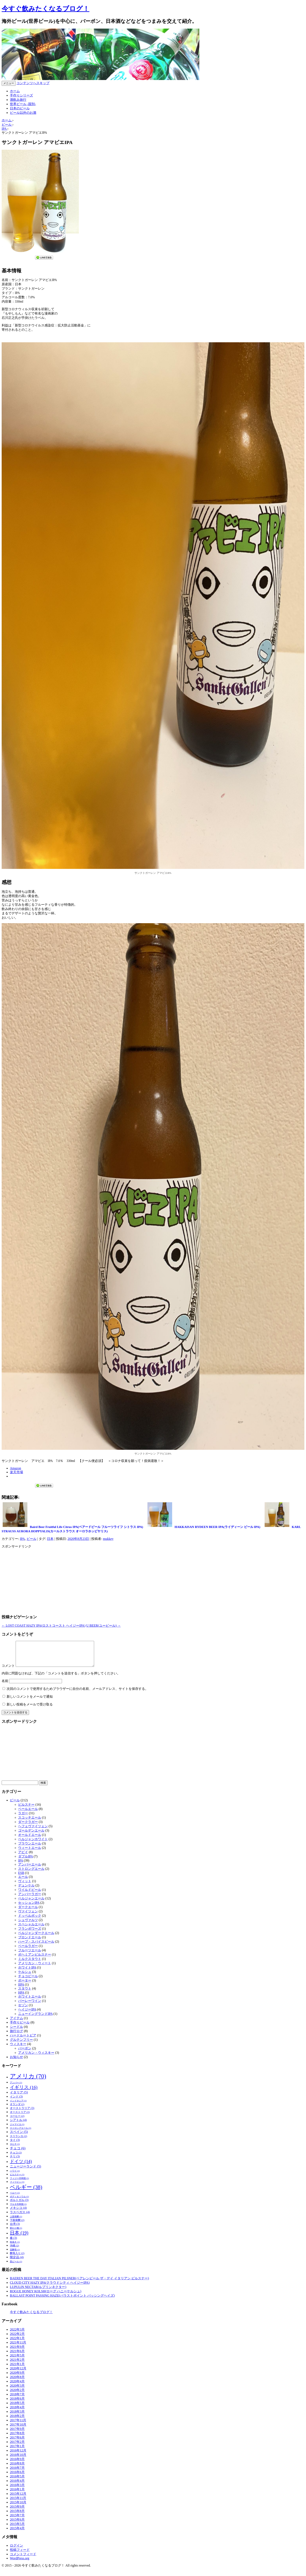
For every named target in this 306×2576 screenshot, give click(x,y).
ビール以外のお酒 (23, 112)
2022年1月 (17, 2343)
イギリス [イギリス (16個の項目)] (23, 2092)
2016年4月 (17, 2485)
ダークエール (28, 1912)
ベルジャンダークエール (36, 1938)
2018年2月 (17, 2421)
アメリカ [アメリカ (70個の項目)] (28, 2081)
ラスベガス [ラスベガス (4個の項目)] (20, 2217)
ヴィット (24, 1886)
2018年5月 (17, 2408)
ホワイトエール (29, 2001)
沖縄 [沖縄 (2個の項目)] (14, 2250)
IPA (22, 1538)
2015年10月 (18, 2507)
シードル (16, 2031)
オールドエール (29, 1839)
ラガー (23, 1818)
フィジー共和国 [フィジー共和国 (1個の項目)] (19, 2183)
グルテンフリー (21, 2044)
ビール (31, 1538)
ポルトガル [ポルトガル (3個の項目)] (19, 2205)
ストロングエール (31, 1873)
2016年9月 (17, 2464)
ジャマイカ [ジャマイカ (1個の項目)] (17, 2129)
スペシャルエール (31, 1929)
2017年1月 (17, 2451)
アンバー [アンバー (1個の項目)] (16, 2087)
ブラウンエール (29, 1848)
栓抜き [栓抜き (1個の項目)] (15, 2247)
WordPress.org (19, 2563)
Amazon (15, 1468)
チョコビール (28, 1981)
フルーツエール (29, 1955)
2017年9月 (17, 2434)
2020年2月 (17, 2395)
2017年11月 (18, 2425)
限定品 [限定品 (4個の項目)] (17, 2262)
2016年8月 (17, 2468)
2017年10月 (18, 2429)
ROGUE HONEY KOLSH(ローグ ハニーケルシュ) (45, 2296)
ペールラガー (28, 1951)
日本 (50, 1538)
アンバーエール (29, 1869)
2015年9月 (17, 2511)
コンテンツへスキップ (32, 83)
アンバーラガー (29, 1899)
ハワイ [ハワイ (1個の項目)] (15, 2176)
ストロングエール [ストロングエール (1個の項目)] (20, 2133)
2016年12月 (18, 2455)
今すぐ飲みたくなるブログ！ (45, 8)
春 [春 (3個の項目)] (13, 2242)
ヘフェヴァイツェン (33, 1831)
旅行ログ (16, 2036)
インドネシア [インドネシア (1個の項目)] (18, 2106)
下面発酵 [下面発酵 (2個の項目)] (17, 2225)
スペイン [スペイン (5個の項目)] (19, 2137)
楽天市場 (16, 1472)
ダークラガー (28, 1826)
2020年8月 (17, 2382)
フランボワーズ (29, 1933)
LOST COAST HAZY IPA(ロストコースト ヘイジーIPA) (43, 1625)
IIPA (21, 1989)
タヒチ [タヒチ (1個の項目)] (15, 2149)
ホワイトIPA (27, 1972)
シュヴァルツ (28, 1925)
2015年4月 (17, 2533)
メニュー (8, 83)
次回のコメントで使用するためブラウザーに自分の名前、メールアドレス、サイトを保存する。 (77, 1693)
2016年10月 (18, 2459)
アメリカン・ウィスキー (36, 2057)
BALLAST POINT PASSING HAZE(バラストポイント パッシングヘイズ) (62, 2300)
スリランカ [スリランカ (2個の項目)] (18, 2141)
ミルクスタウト (29, 1963)
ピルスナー (26, 1809)
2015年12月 (18, 2498)
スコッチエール (29, 1822)
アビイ (23, 1857)
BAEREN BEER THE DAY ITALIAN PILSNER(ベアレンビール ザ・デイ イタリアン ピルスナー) (79, 2283)
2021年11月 (18, 2347)
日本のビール (20, 108)
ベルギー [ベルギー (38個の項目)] (26, 2192)
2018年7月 (17, 2399)
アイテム (16, 2023)
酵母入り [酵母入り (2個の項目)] (17, 2258)
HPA (21, 1997)
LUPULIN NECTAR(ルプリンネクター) (38, 2292)
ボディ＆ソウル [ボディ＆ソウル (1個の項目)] (19, 2201)
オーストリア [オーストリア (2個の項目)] (20, 2117)
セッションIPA (28, 1907)
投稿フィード (20, 2554)
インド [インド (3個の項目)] (16, 2101)
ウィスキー (18, 2049)
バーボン (24, 2053)
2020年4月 (17, 2386)
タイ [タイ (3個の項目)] (15, 2144)
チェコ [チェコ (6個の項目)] (17, 2153)
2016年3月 (17, 2490)
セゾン (23, 2010)
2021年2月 (17, 2364)
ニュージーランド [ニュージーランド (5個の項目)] (25, 2171)
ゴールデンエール (31, 1835)
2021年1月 (17, 2369)
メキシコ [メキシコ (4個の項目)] (18, 2212)
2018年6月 (17, 2403)
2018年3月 (17, 2416)
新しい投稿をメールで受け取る (30, 1709)
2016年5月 (17, 2481)
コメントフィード (23, 2559)
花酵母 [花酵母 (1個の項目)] (15, 2254)
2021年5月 (17, 2360)
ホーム (15, 91)
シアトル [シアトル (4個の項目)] (18, 2125)
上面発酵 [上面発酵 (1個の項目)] (16, 2221)
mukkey (108, 1538)
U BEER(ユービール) (103, 1625)
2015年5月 (17, 2529)
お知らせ (16, 2062)
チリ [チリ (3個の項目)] (15, 2161)
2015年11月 (18, 2503)
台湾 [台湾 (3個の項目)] (15, 2228)
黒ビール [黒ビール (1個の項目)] (16, 2266)
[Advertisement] (36, 1581)
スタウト (24, 1993)
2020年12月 (18, 2373)
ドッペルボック (29, 1920)
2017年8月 (17, 2438)
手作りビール (20, 2027)
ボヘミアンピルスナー (34, 1959)
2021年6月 (17, 2356)
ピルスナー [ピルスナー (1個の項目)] (17, 2179)
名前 (5, 1686)
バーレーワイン (29, 2005)
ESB (21, 1877)
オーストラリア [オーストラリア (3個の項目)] (22, 2113)
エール (23, 1881)
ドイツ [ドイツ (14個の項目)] (21, 2166)
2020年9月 (17, 2377)
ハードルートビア (23, 2040)
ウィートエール (29, 1852)
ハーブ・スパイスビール (36, 1946)
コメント (8, 1670)
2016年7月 (17, 2472)
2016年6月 (17, 2477)
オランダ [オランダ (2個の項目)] (17, 2109)
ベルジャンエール (31, 1903)
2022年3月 (17, 2334)
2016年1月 (17, 2494)
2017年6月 (17, 2442)
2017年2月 (17, 2446)
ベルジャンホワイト (33, 1844)
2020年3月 (17, 2390)
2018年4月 (17, 2412)
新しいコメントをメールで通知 (30, 1701)
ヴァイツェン (28, 1916)
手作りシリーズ (21, 95)
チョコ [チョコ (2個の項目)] (16, 2157)
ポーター (24, 1985)
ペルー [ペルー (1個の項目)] (15, 2198)
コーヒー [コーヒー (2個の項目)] (17, 2121)
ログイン (16, 2550)
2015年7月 (17, 2520)
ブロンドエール (29, 1942)
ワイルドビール (29, 1894)
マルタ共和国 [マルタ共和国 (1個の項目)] (18, 2209)
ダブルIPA (25, 1861)
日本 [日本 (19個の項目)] (19, 2237)
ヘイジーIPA (27, 2014)
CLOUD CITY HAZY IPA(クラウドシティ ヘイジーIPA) (50, 2287)
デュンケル (26, 1890)
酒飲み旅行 (18, 99)
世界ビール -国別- (23, 104)
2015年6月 (17, 2524)
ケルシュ (24, 1976)
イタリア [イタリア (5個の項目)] (19, 2097)
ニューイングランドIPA (35, 2018)
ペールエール (28, 1814)
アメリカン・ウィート (34, 1968)
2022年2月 (17, 2338)
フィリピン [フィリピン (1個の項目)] (17, 2187)
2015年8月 (17, 2516)
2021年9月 (17, 2351)
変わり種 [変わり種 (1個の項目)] (16, 2233)
